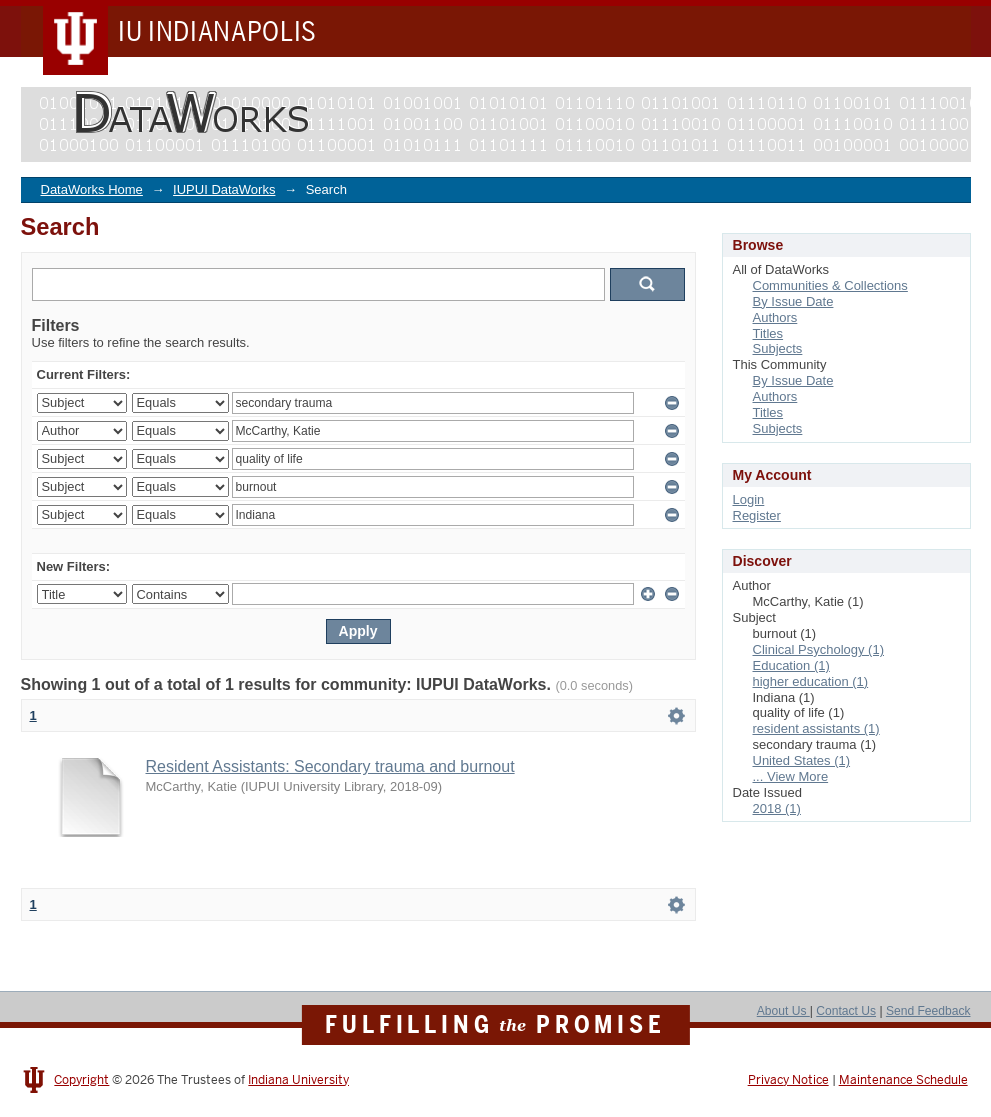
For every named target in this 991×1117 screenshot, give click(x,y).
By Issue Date (793, 301)
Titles (768, 333)
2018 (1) (777, 808)
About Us (783, 1011)
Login (749, 499)
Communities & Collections (830, 285)
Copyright (81, 1080)
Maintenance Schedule (903, 1080)
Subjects (778, 348)
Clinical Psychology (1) (819, 649)
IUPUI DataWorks (224, 189)
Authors (775, 317)
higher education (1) (811, 681)
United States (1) (802, 760)
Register (757, 515)
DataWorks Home (92, 189)
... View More (791, 776)
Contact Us (846, 1011)
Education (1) (791, 665)
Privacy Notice (788, 1080)
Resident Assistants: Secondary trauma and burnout (330, 766)
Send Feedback (928, 1011)
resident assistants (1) (816, 728)
